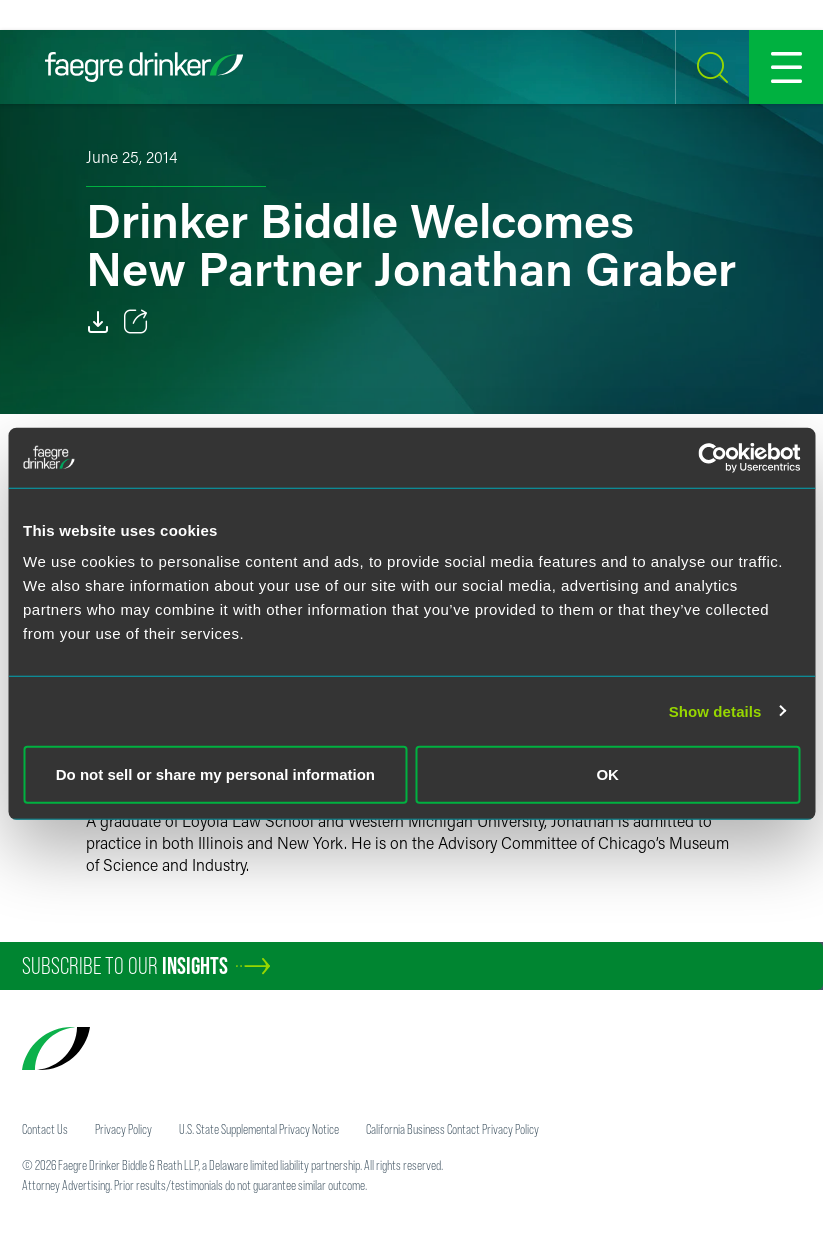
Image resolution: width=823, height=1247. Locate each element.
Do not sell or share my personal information (215, 774)
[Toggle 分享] (136, 322)
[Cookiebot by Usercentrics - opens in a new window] (712, 457)
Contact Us (45, 1129)
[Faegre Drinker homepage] (144, 67)
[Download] (98, 322)
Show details (715, 710)
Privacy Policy (123, 1129)
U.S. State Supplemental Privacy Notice (259, 1129)
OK (607, 774)
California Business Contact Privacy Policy (452, 1129)
